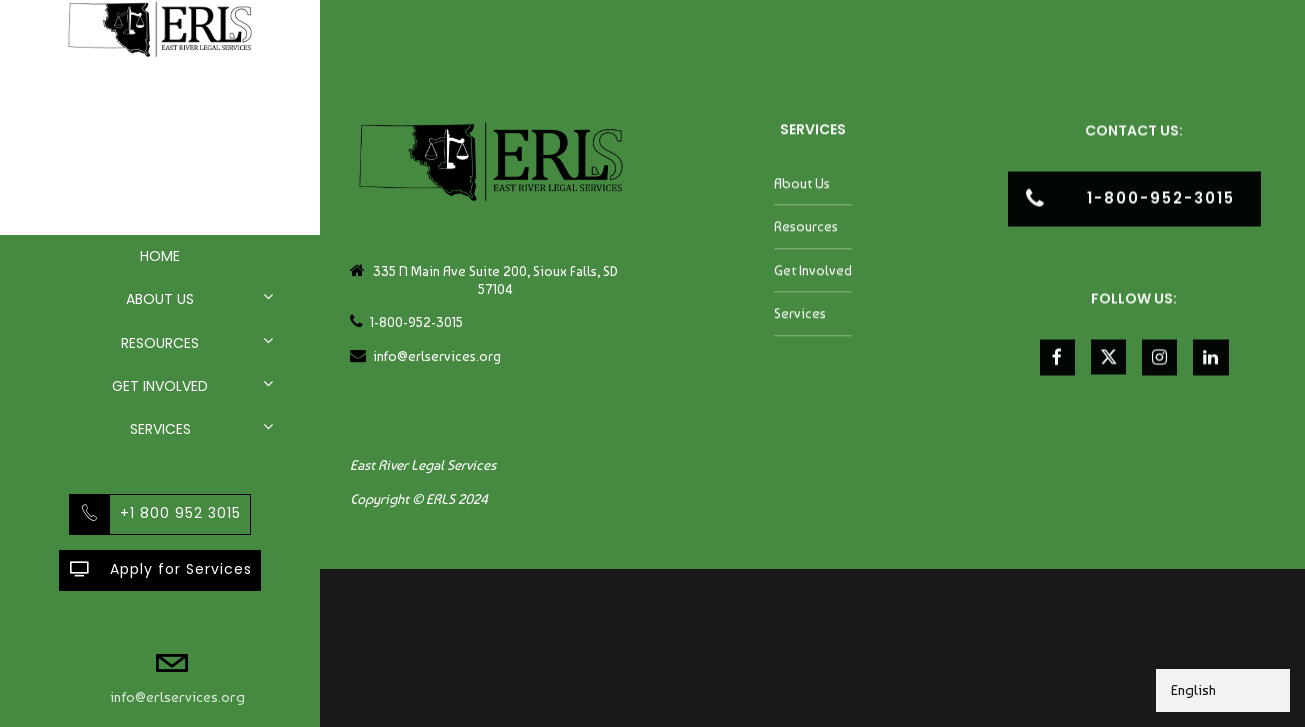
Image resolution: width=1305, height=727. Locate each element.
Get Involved (160, 386)
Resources (160, 343)
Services (160, 429)
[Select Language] (1223, 690)
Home (160, 256)
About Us (160, 299)
